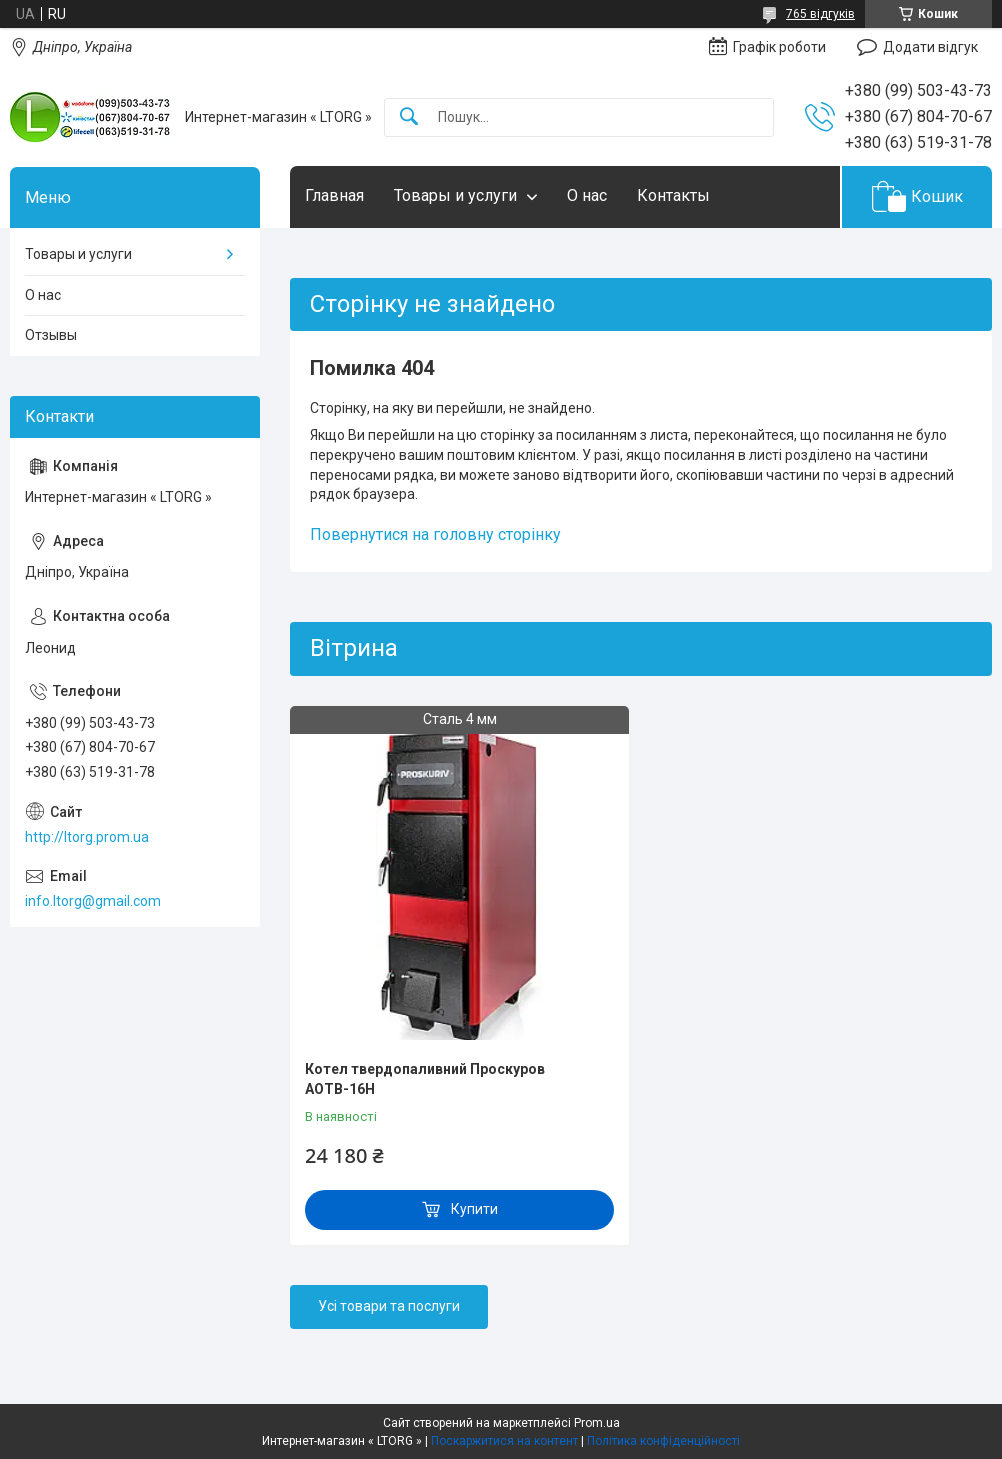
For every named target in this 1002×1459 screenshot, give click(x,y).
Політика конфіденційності (663, 1441)
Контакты (673, 195)
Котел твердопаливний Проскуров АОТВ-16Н (425, 1079)
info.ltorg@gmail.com (93, 901)
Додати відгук (930, 47)
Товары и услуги (455, 195)
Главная (334, 195)
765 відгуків (820, 14)
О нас (587, 195)
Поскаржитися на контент (504, 1441)
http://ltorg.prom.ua (87, 837)
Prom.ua (597, 1423)
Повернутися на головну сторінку (435, 534)
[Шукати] (409, 117)
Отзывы (51, 335)
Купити (474, 1209)
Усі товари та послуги (389, 1306)
